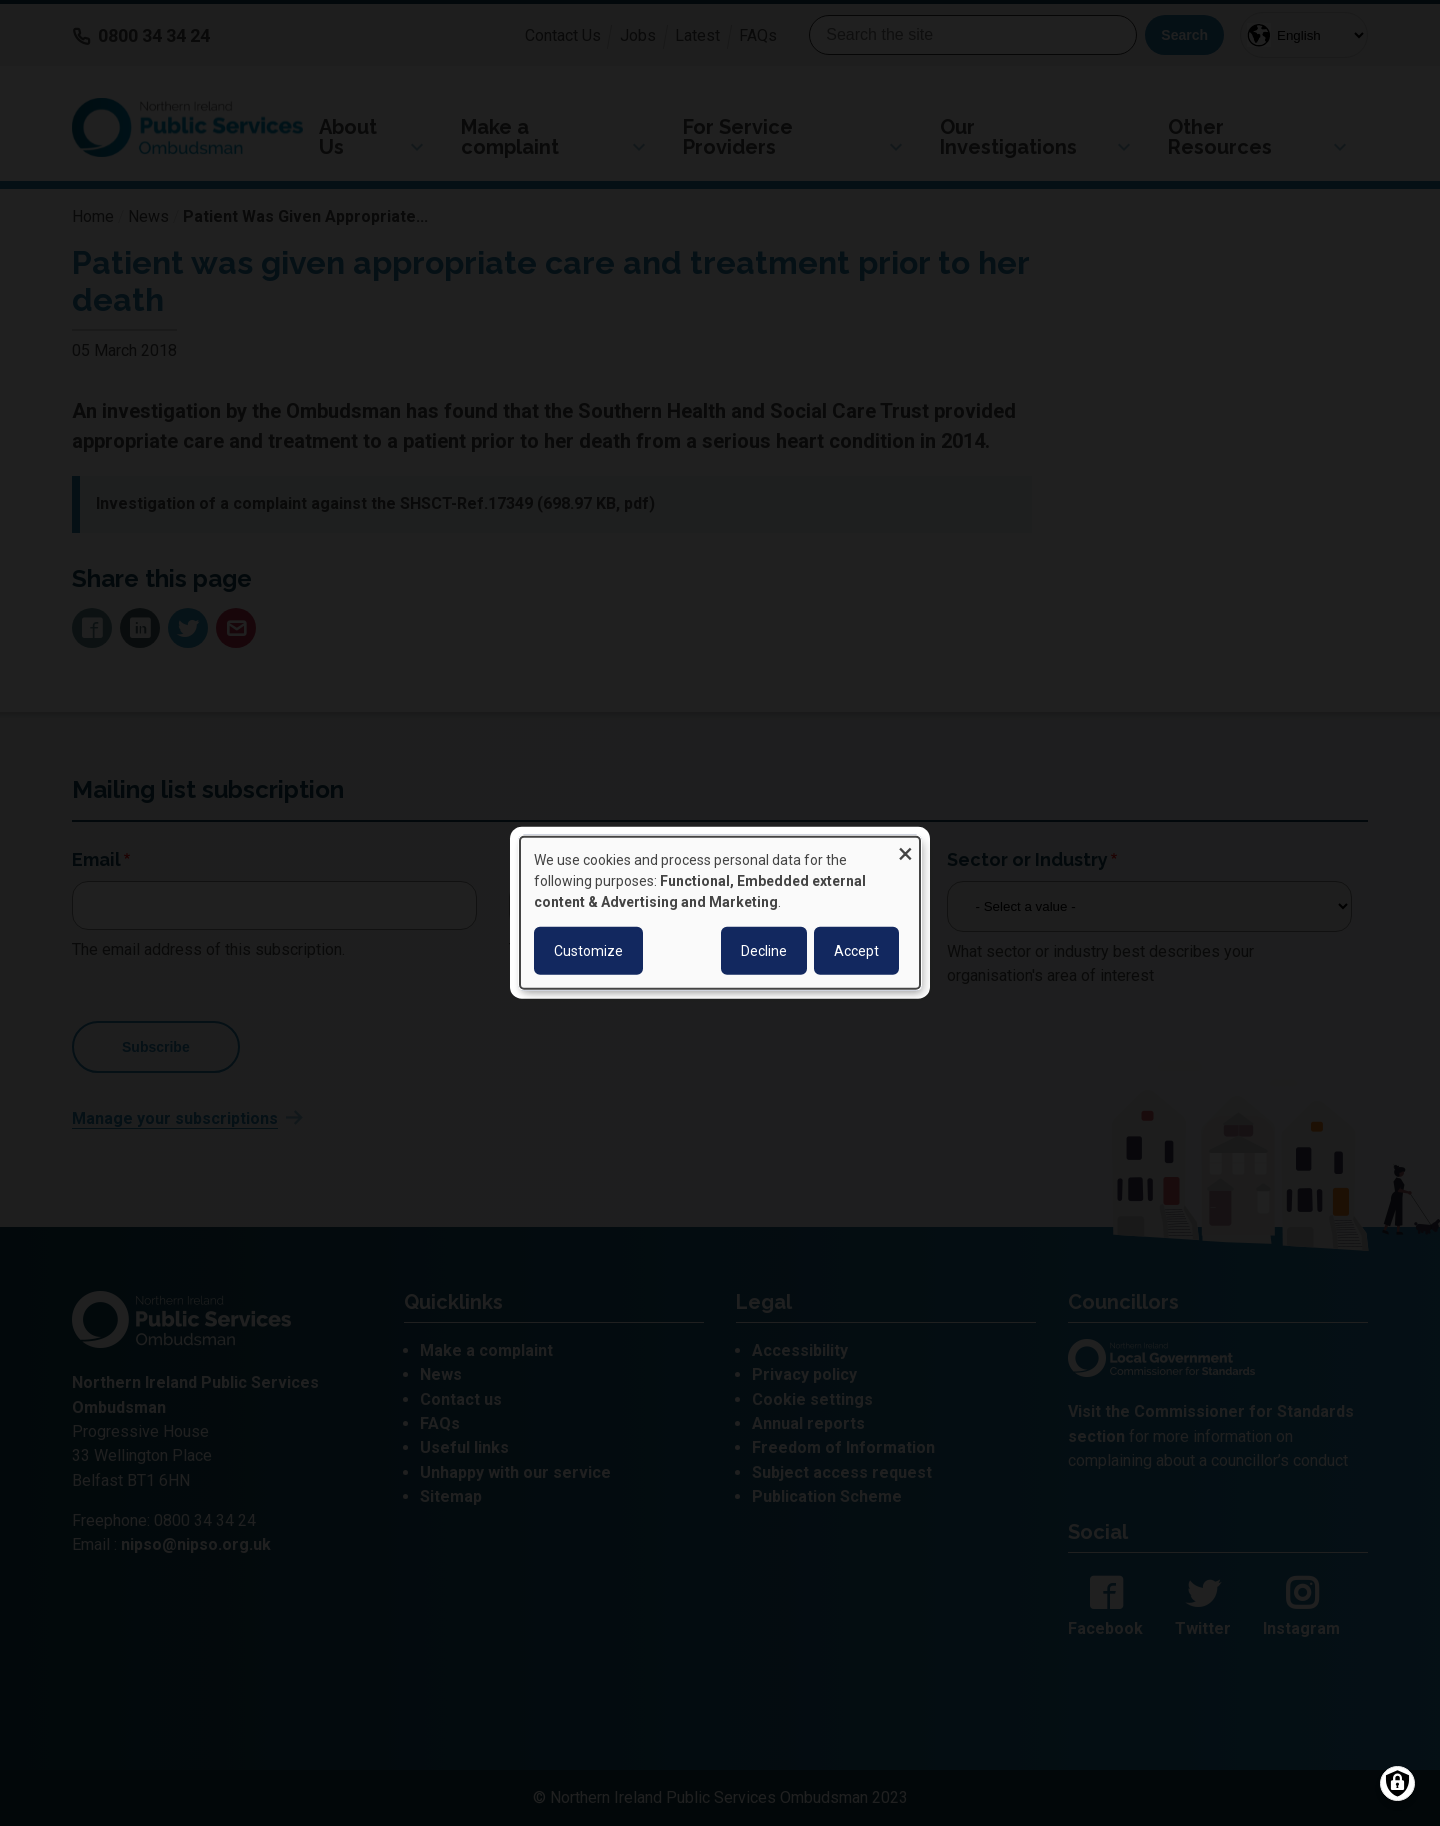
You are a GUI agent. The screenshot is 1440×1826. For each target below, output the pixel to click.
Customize (588, 951)
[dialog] (720, 913)
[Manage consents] (1397, 1783)
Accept (856, 951)
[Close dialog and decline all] (905, 849)
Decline (764, 951)
